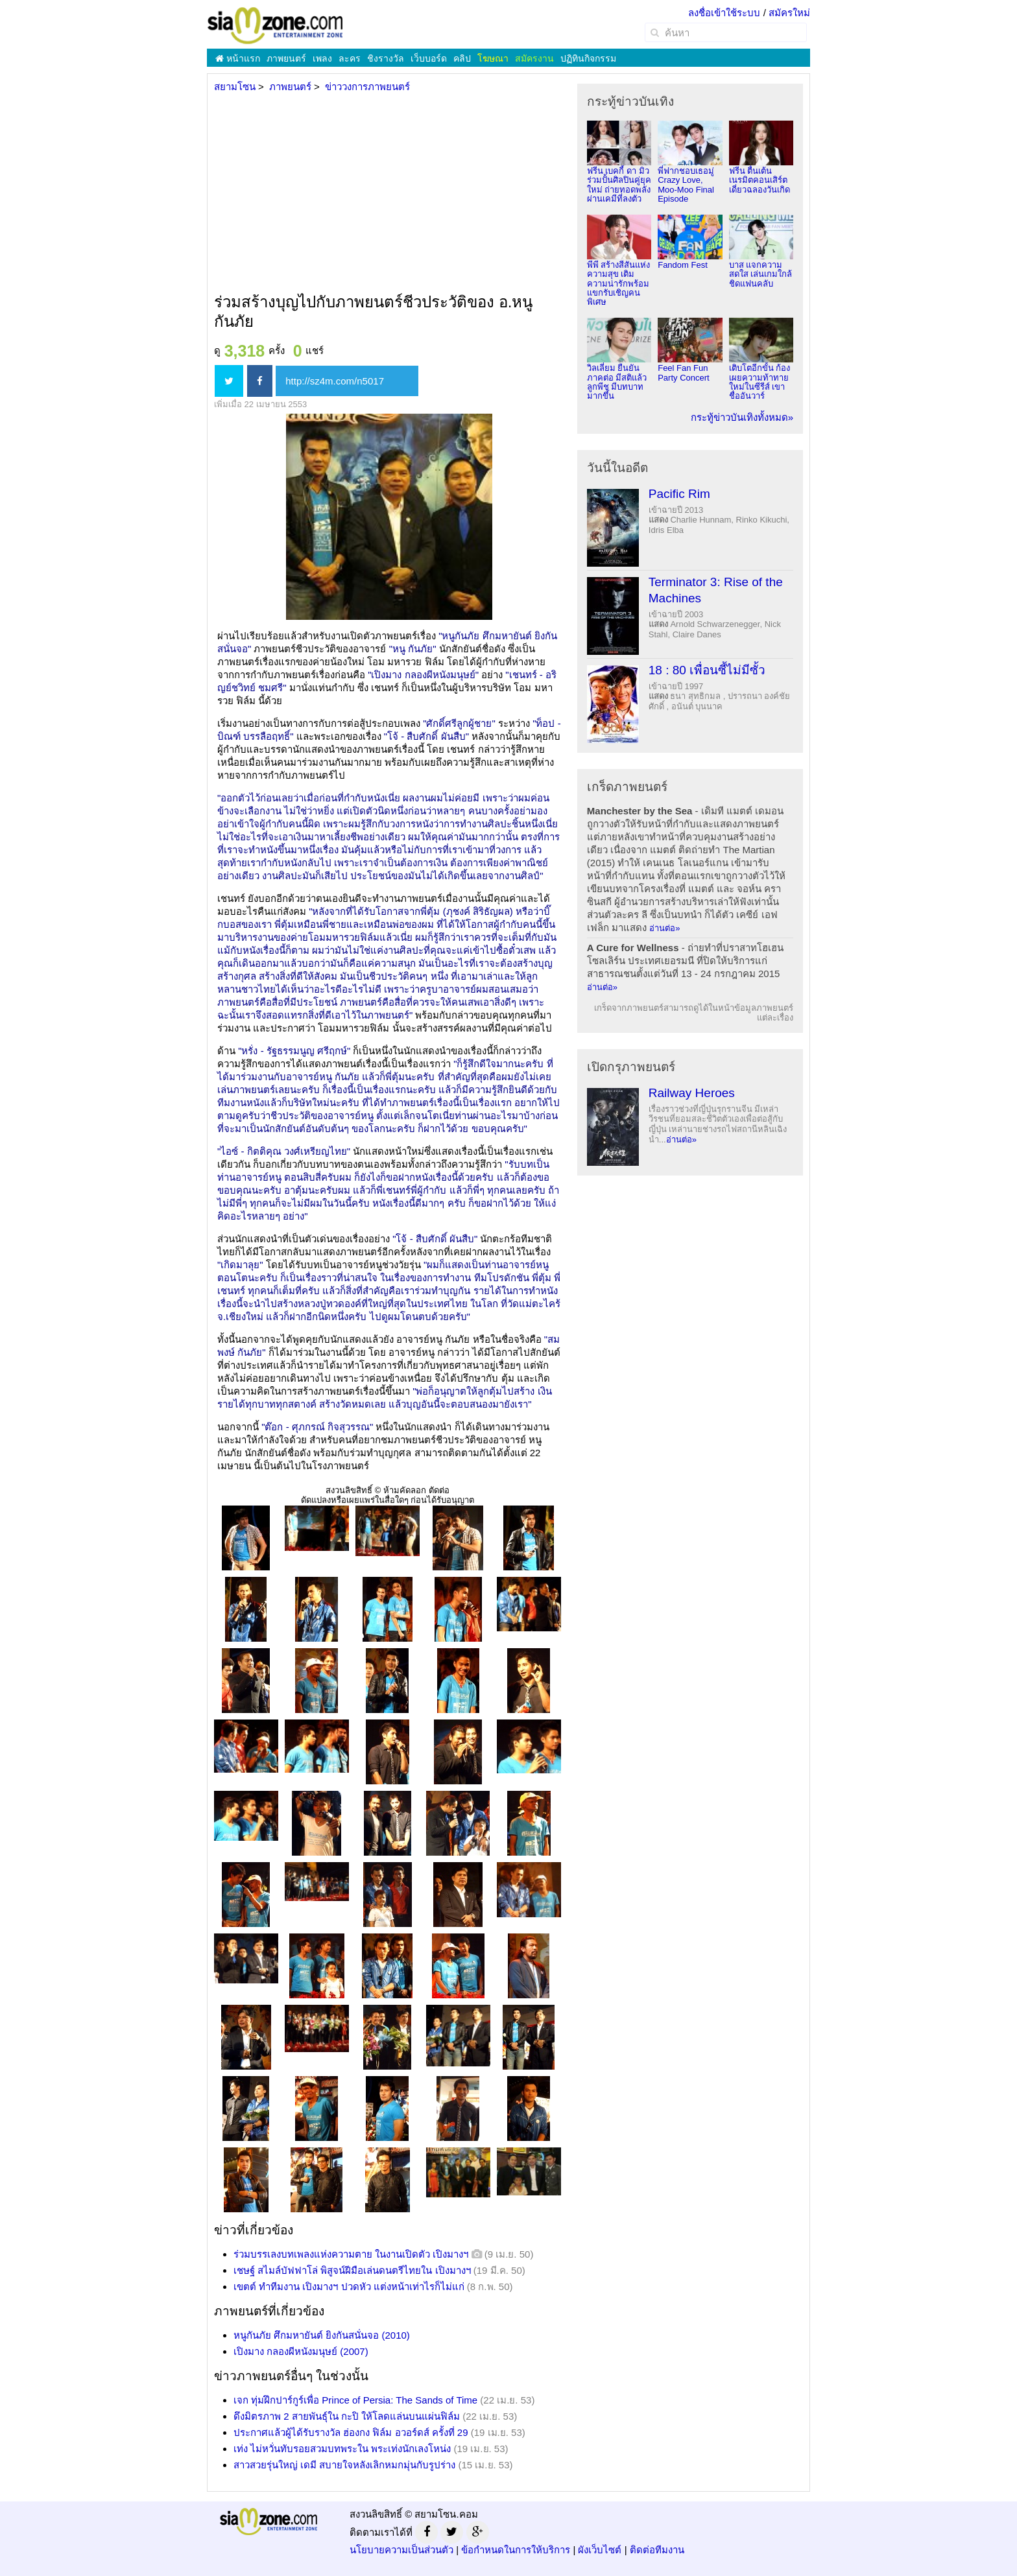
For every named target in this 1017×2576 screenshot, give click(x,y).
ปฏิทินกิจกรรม (588, 58)
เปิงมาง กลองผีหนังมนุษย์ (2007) (300, 2351)
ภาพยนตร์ (286, 58)
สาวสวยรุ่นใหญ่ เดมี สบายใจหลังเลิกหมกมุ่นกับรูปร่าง (344, 2464)
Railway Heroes (692, 1093)
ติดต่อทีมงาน (657, 2549)
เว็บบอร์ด (429, 58)
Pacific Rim (679, 494)
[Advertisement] (387, 194)
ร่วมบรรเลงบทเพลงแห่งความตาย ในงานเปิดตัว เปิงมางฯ (350, 2254)
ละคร (350, 58)
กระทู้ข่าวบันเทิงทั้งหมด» (742, 417)
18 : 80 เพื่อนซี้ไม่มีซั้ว (707, 670)
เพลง (322, 58)
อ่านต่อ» (664, 928)
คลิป (462, 58)
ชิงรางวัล (385, 58)
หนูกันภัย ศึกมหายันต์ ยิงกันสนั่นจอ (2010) (321, 2335)
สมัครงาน (534, 58)
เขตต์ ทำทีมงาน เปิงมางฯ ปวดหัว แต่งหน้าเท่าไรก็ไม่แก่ (348, 2286)
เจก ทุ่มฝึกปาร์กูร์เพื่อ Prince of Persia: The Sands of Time (355, 2399)
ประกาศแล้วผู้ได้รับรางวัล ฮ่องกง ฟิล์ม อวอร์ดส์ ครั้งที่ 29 (350, 2432)
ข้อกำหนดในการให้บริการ (515, 2549)
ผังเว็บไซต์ (599, 2549)
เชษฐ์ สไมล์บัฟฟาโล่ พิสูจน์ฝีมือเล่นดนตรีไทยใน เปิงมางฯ (352, 2270)
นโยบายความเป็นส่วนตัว (401, 2549)
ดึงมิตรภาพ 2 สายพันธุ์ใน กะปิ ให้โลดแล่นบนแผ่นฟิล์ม (346, 2416)
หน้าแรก (237, 58)
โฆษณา (492, 58)
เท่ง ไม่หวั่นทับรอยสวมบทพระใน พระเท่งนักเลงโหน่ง (342, 2448)
